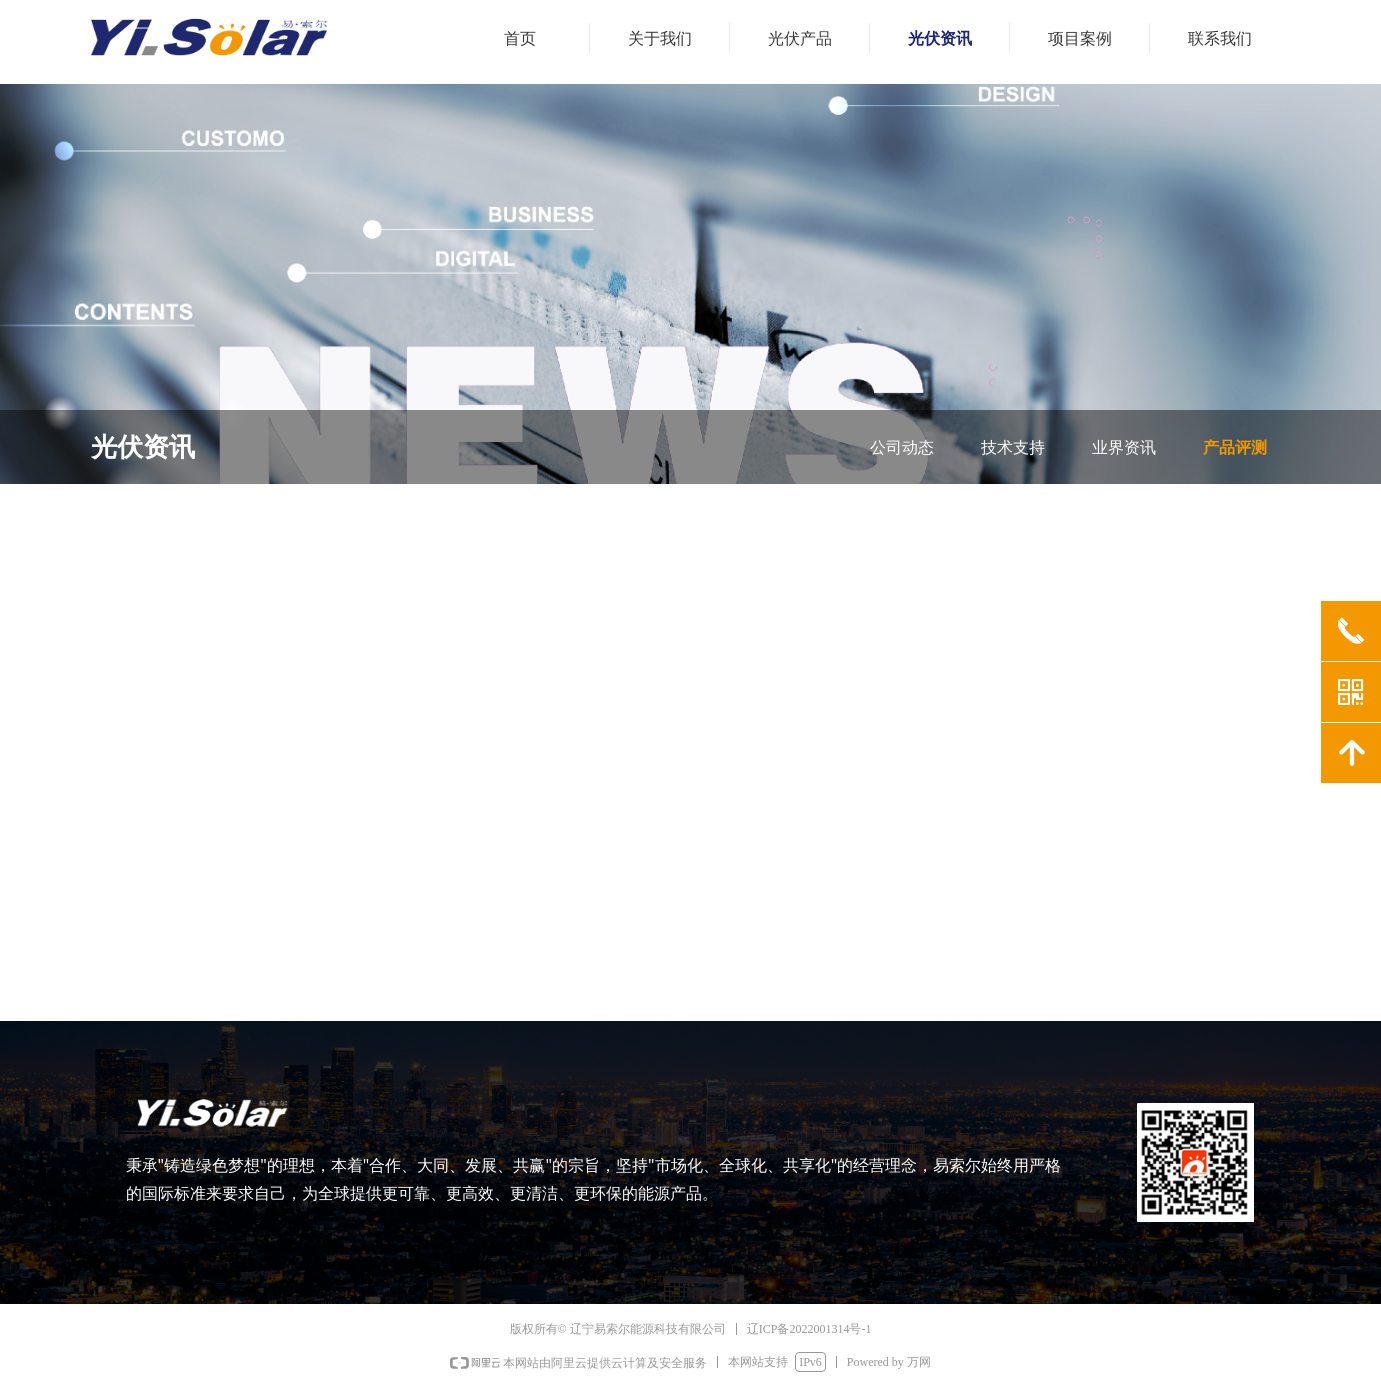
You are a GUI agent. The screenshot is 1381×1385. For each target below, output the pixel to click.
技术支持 (1013, 447)
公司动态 (902, 447)
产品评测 (1235, 447)
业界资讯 (1124, 447)
